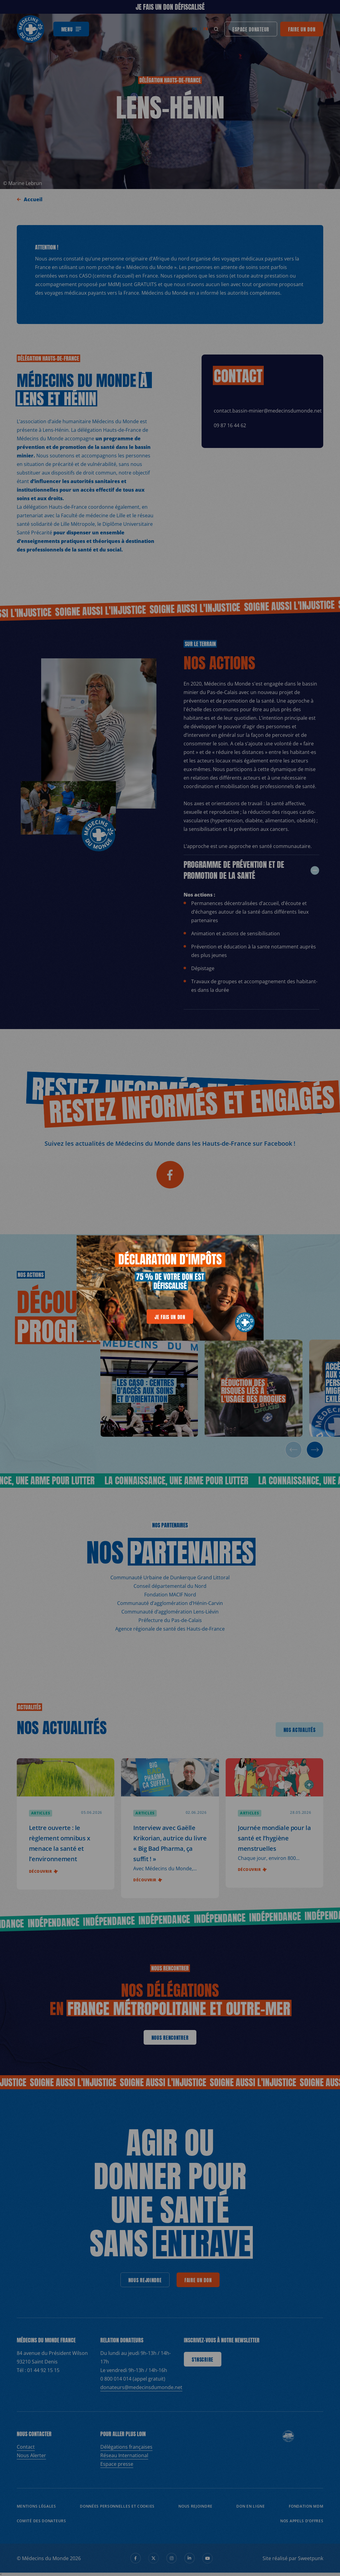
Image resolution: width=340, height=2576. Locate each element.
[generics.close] (253, 1244)
